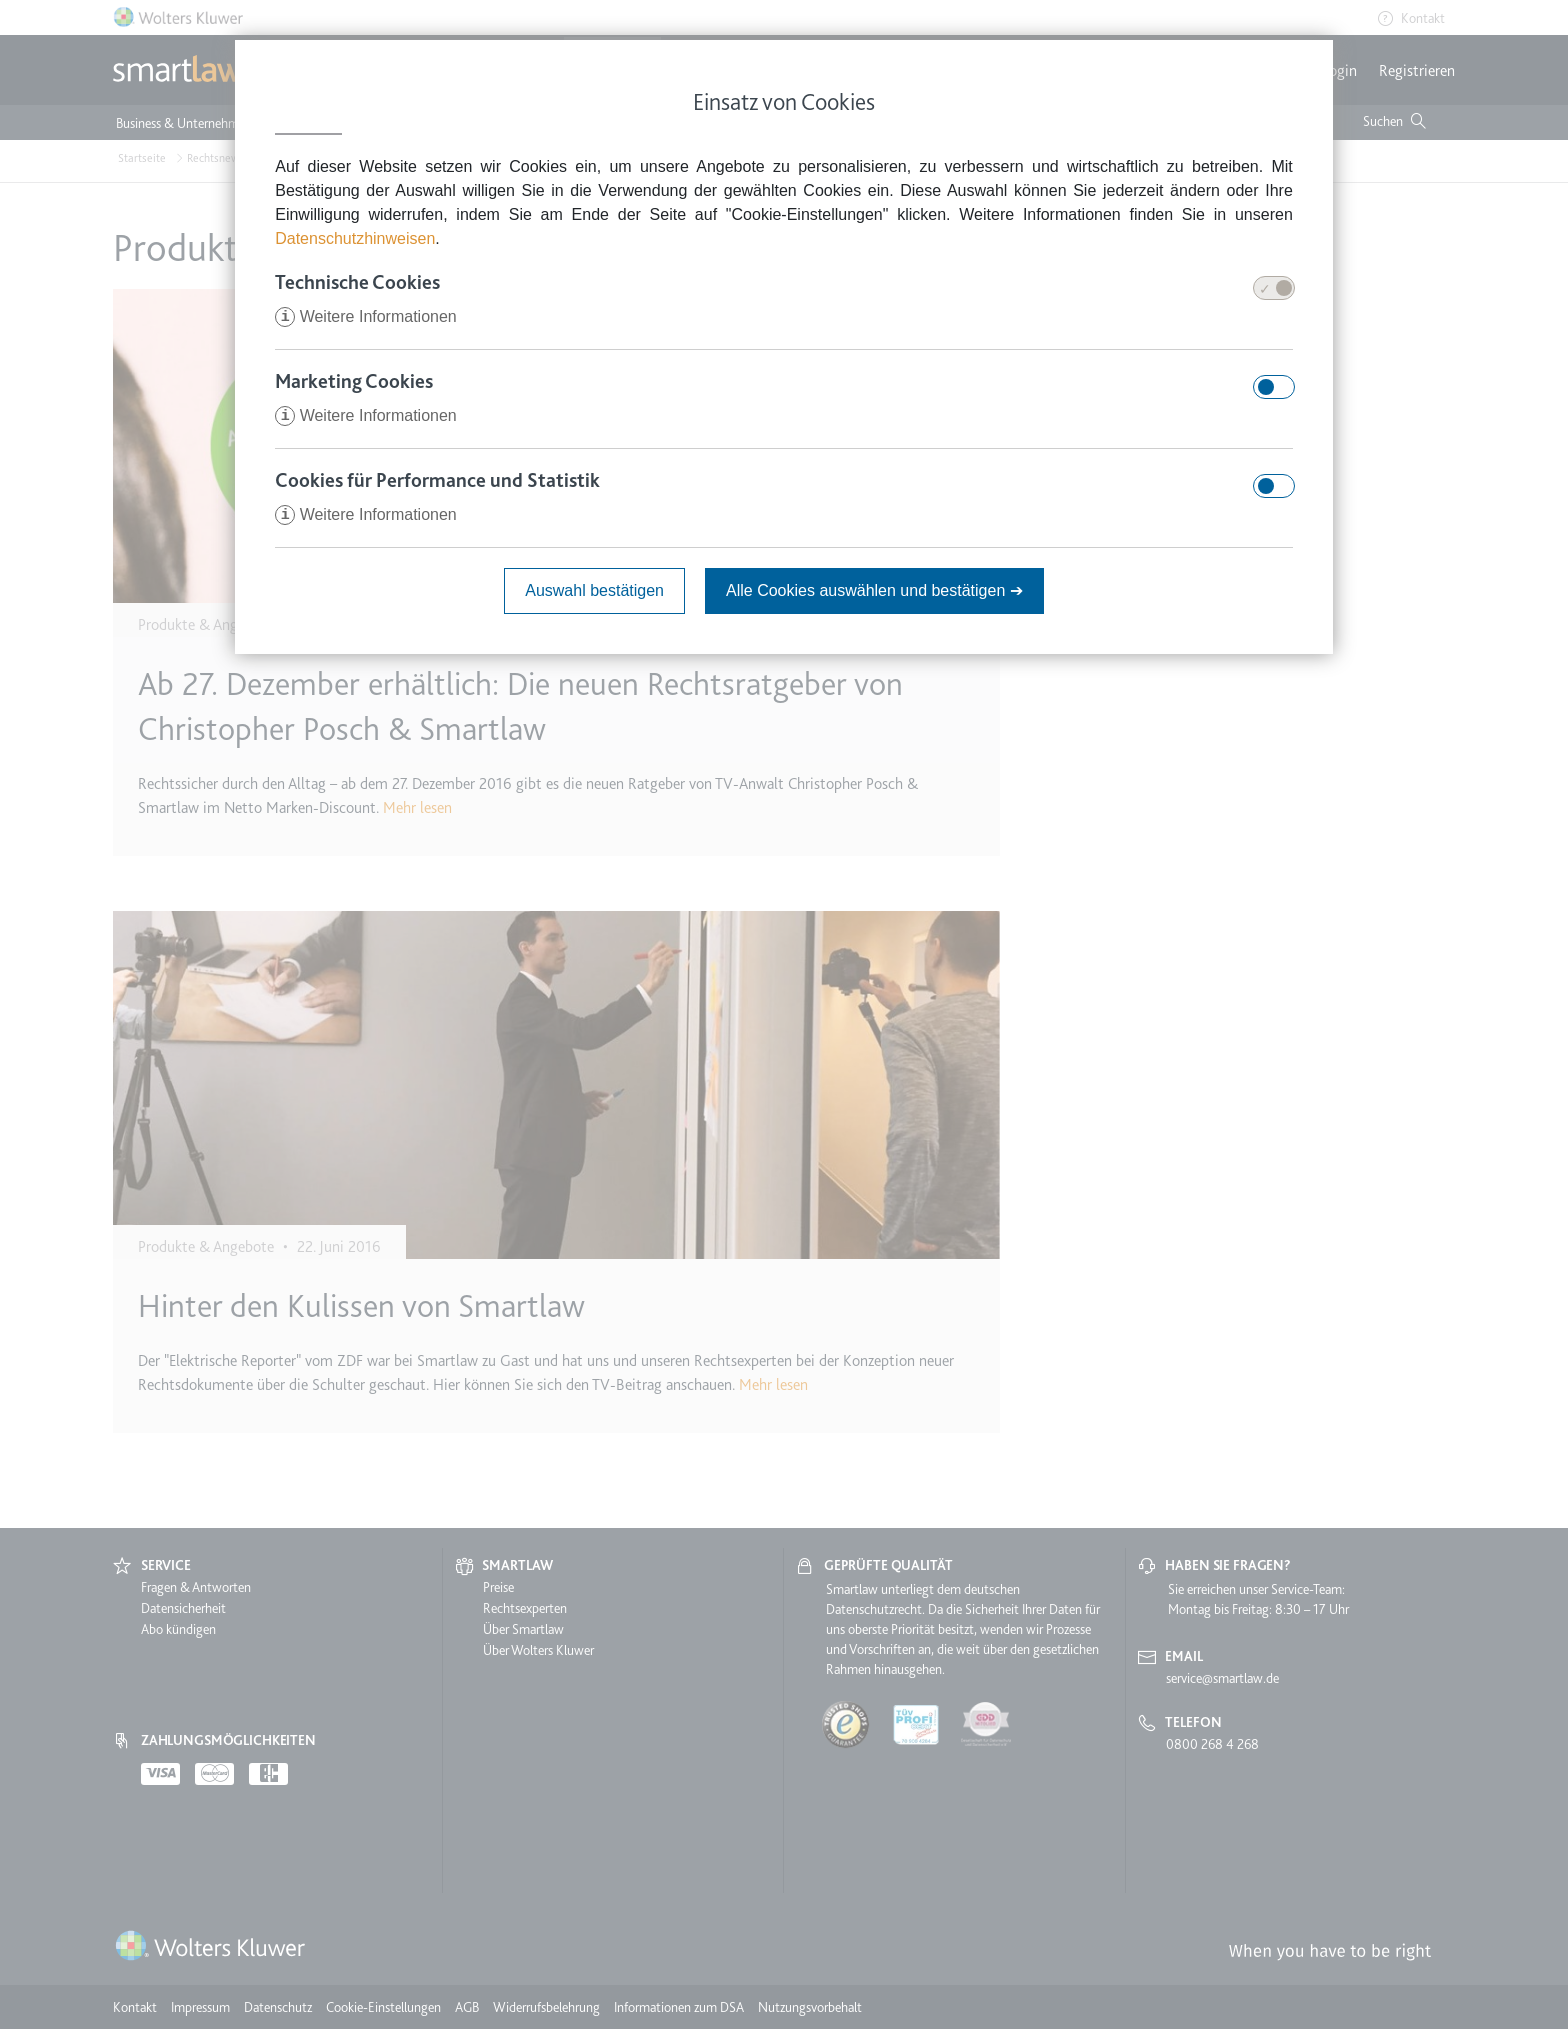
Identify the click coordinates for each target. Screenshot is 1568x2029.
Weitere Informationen (366, 316)
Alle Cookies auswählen (874, 590)
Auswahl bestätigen (594, 590)
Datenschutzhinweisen (355, 238)
